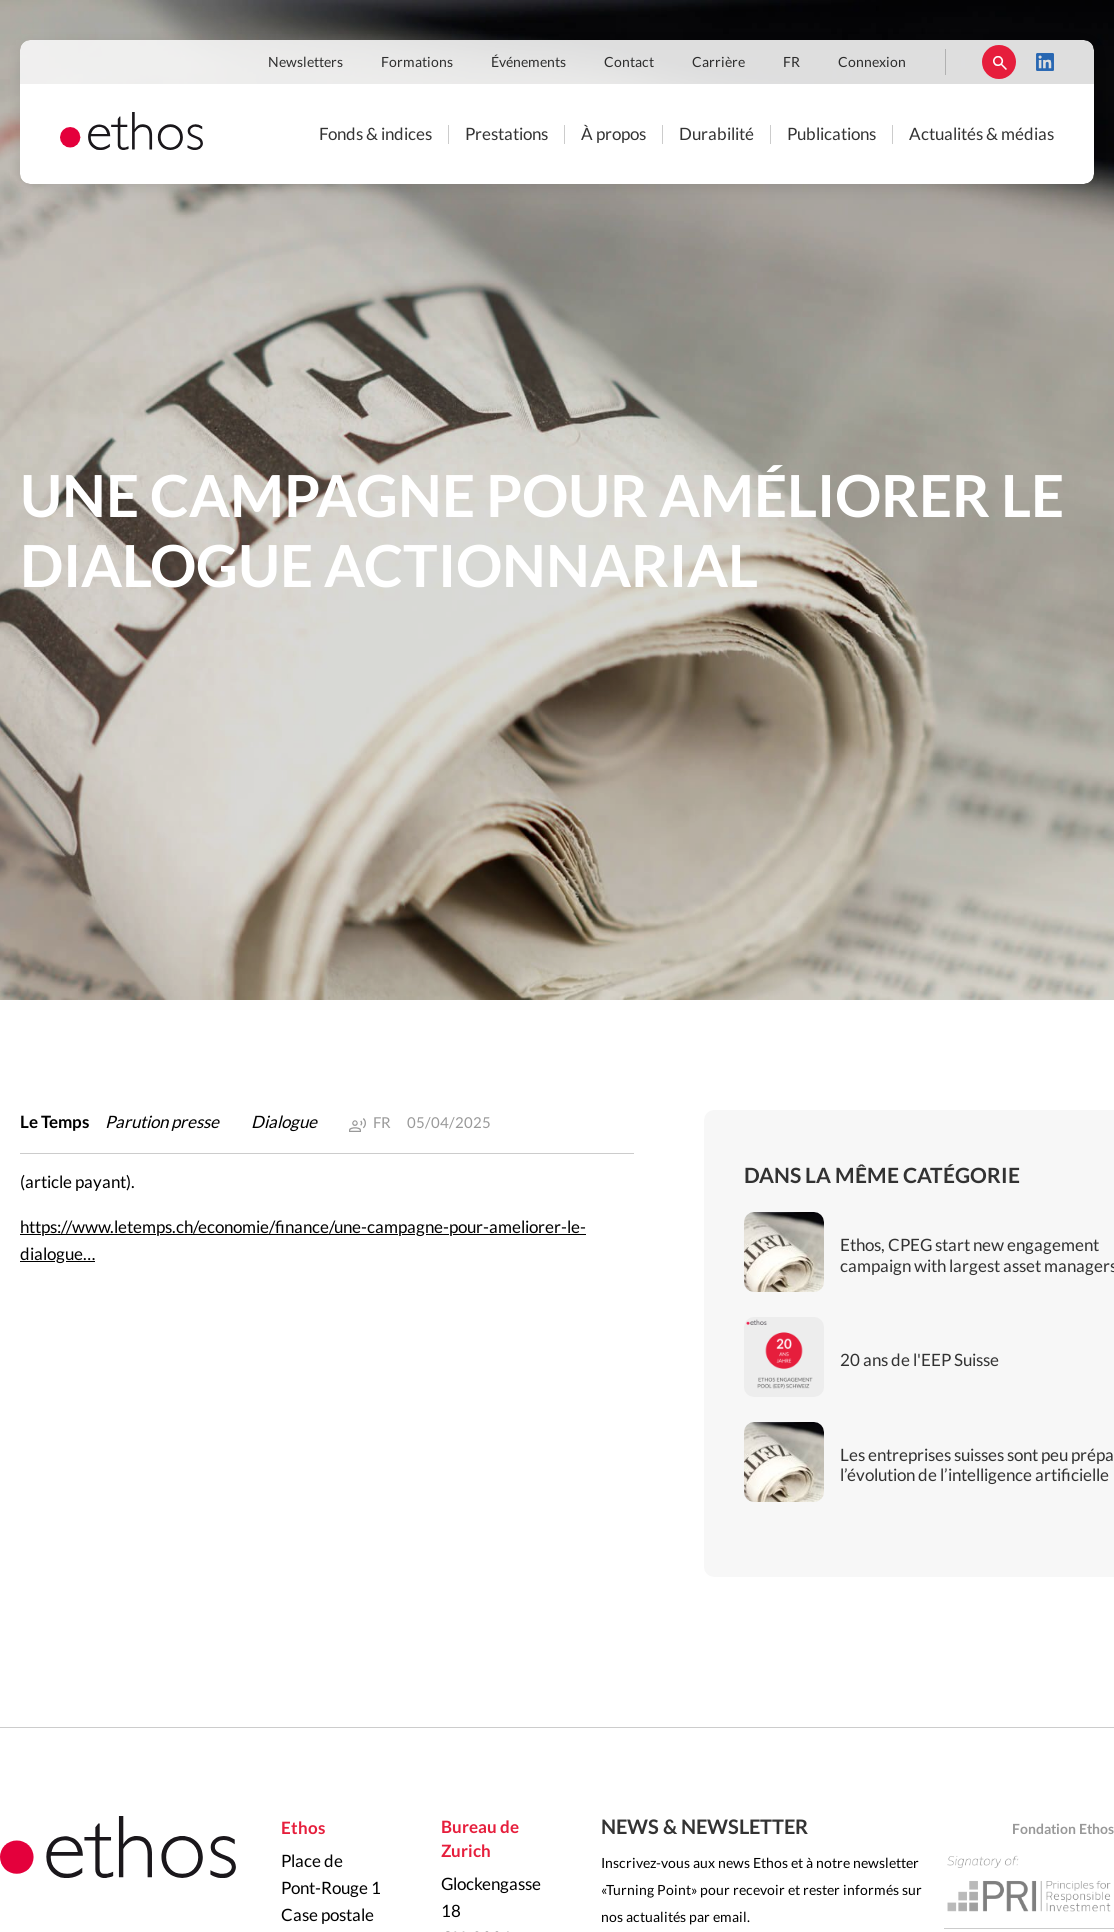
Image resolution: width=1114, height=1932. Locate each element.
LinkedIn (1045, 62)
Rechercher (999, 62)
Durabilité (716, 134)
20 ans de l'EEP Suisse (919, 1360)
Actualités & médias (981, 134)
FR (791, 63)
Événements (528, 63)
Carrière (718, 63)
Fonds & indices (375, 134)
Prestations (506, 134)
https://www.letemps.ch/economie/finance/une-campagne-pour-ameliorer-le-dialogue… (303, 1241)
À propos (613, 134)
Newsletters (305, 63)
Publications (831, 134)
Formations (417, 63)
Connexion (872, 63)
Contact (629, 63)
